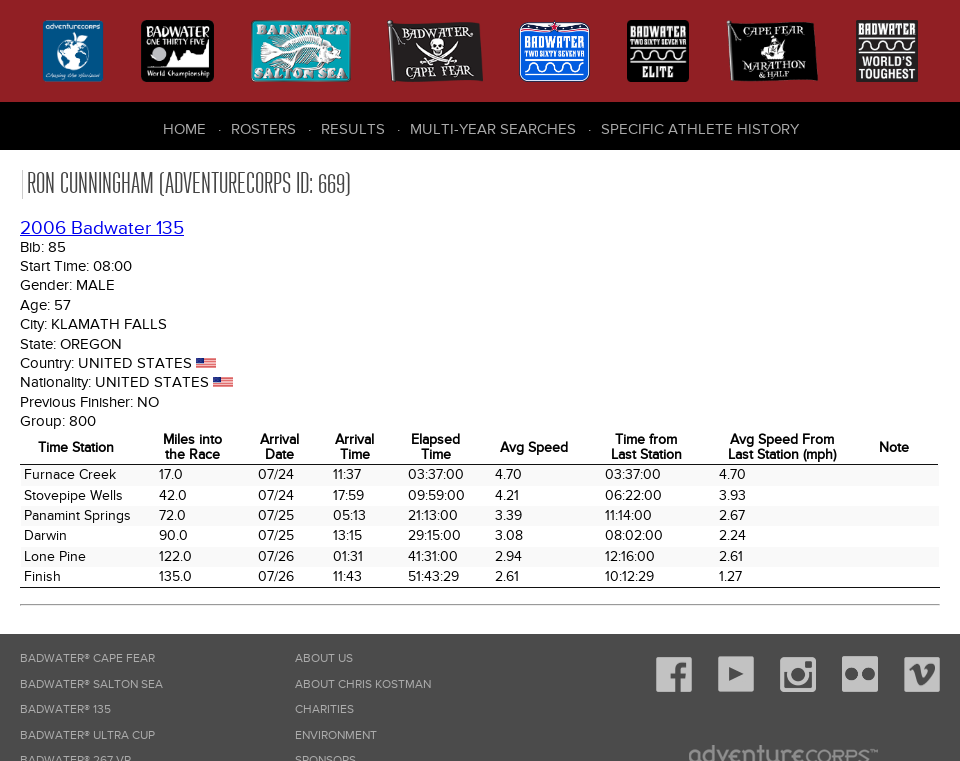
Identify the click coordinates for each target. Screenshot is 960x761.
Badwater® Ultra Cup (87, 735)
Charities (324, 709)
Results (353, 129)
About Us (324, 658)
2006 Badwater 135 (102, 228)
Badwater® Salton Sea (91, 684)
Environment (336, 735)
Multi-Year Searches (493, 129)
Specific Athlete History (700, 129)
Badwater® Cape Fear (87, 658)
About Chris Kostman (363, 684)
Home (184, 129)
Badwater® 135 (65, 709)
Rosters (263, 129)
